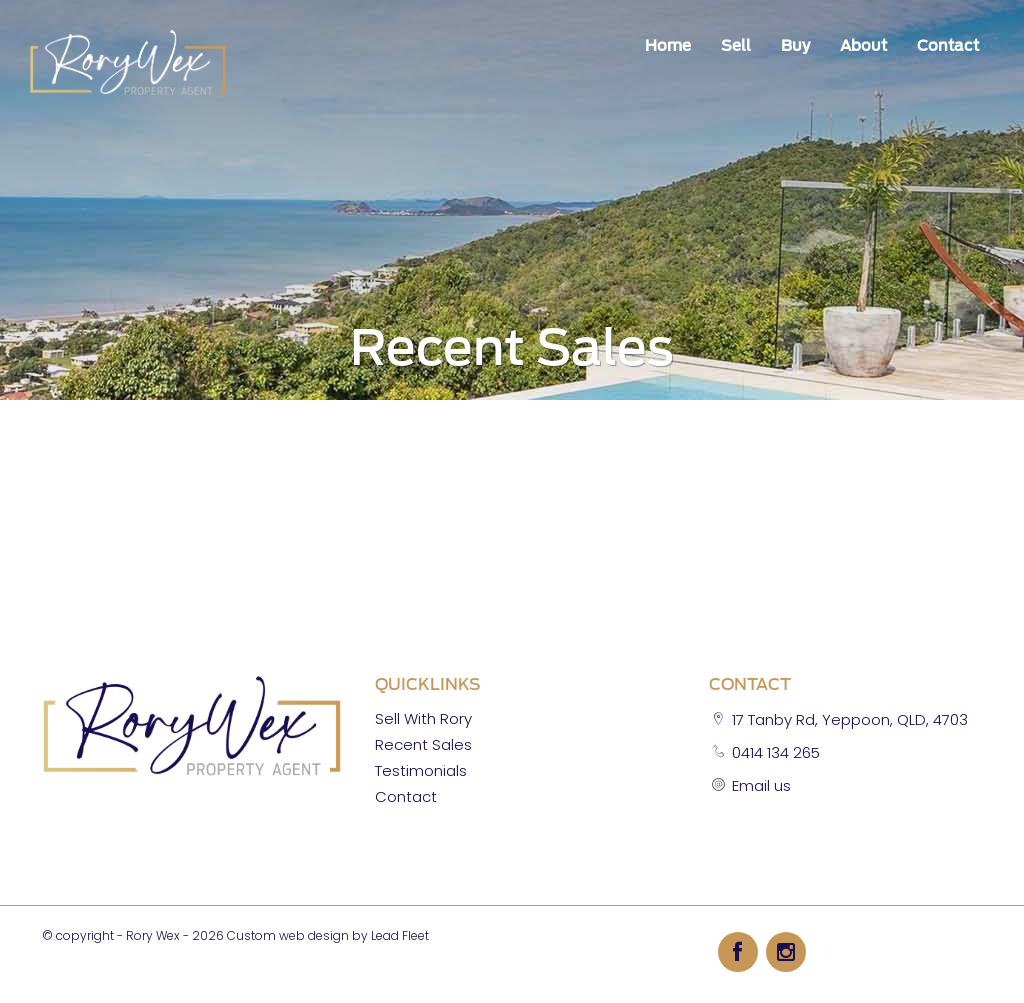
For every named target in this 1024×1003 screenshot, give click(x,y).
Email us (761, 785)
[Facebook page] (742, 951)
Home (668, 46)
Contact (948, 46)
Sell (736, 46)
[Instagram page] (786, 951)
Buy (795, 46)
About (863, 46)
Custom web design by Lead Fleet (328, 935)
